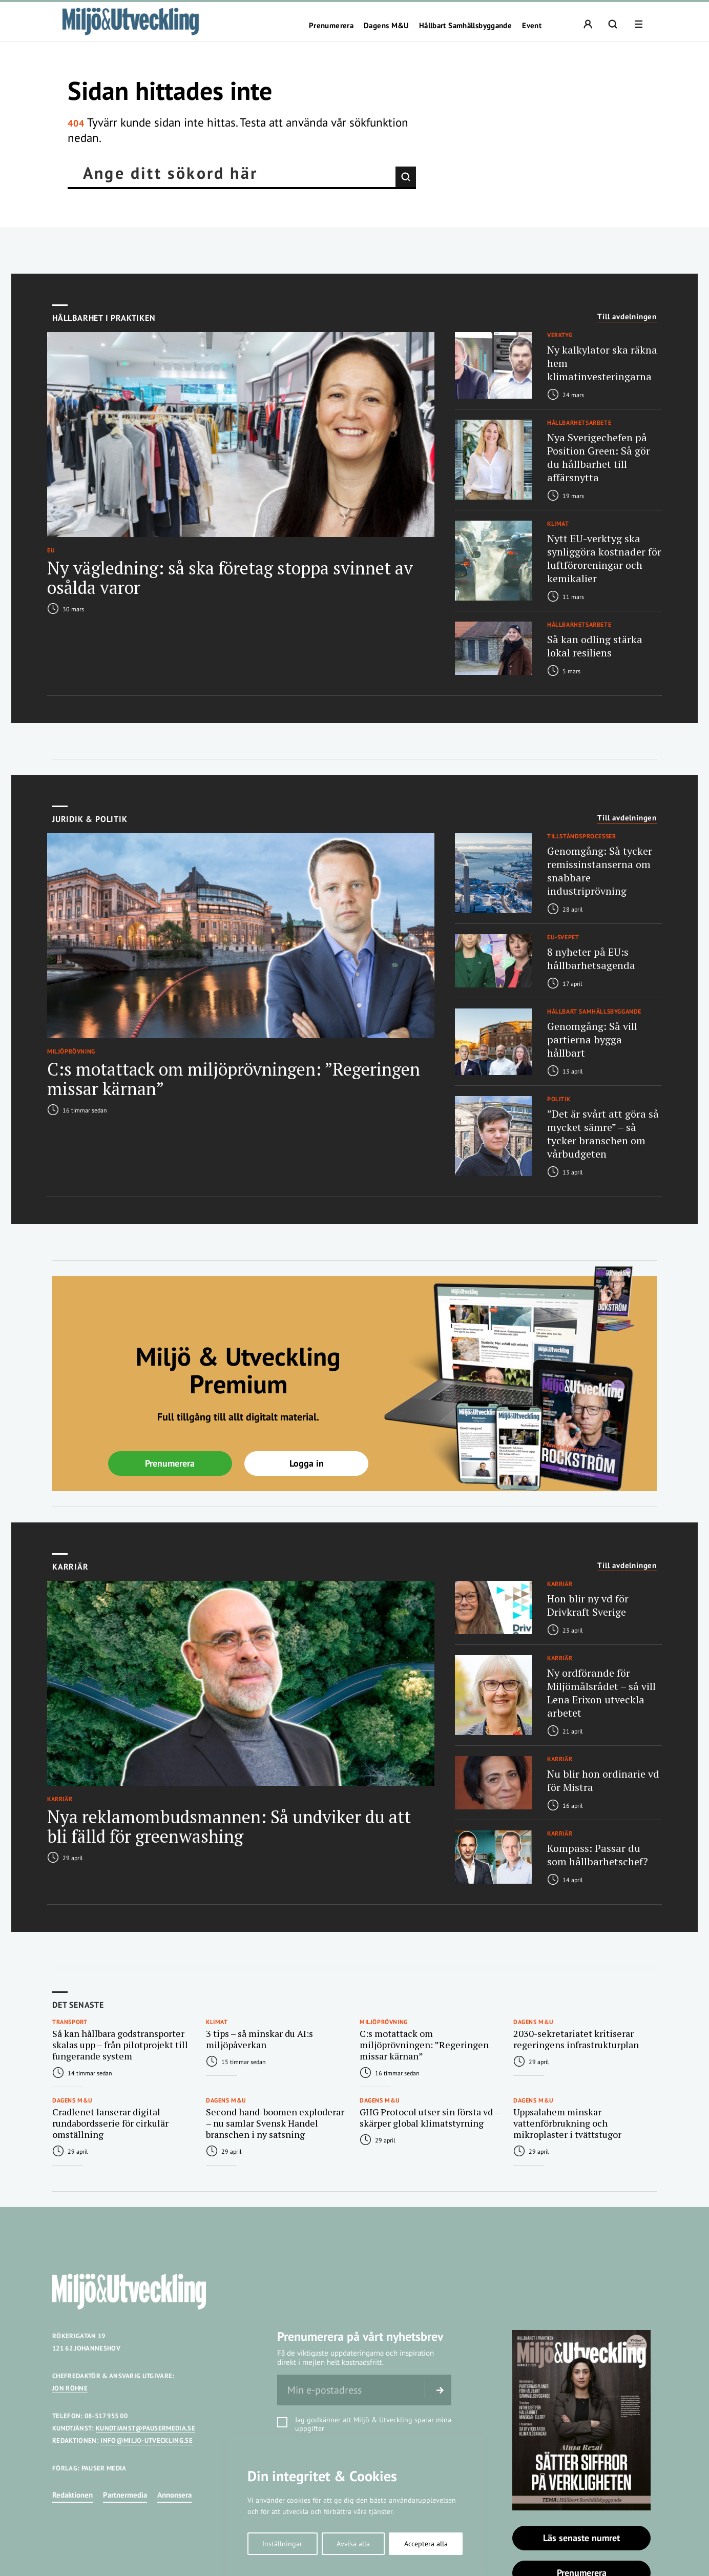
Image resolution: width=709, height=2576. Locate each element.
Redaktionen (72, 2495)
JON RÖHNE (70, 2388)
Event (531, 25)
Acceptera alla (426, 2543)
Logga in (306, 1463)
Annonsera (174, 2495)
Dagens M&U (386, 25)
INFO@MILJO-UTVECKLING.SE (146, 2440)
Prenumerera (331, 25)
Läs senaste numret (581, 2538)
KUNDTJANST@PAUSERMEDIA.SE (145, 2428)
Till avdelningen (627, 316)
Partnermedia (125, 2495)
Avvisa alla (353, 2543)
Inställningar (282, 2543)
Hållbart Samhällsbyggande (465, 25)
